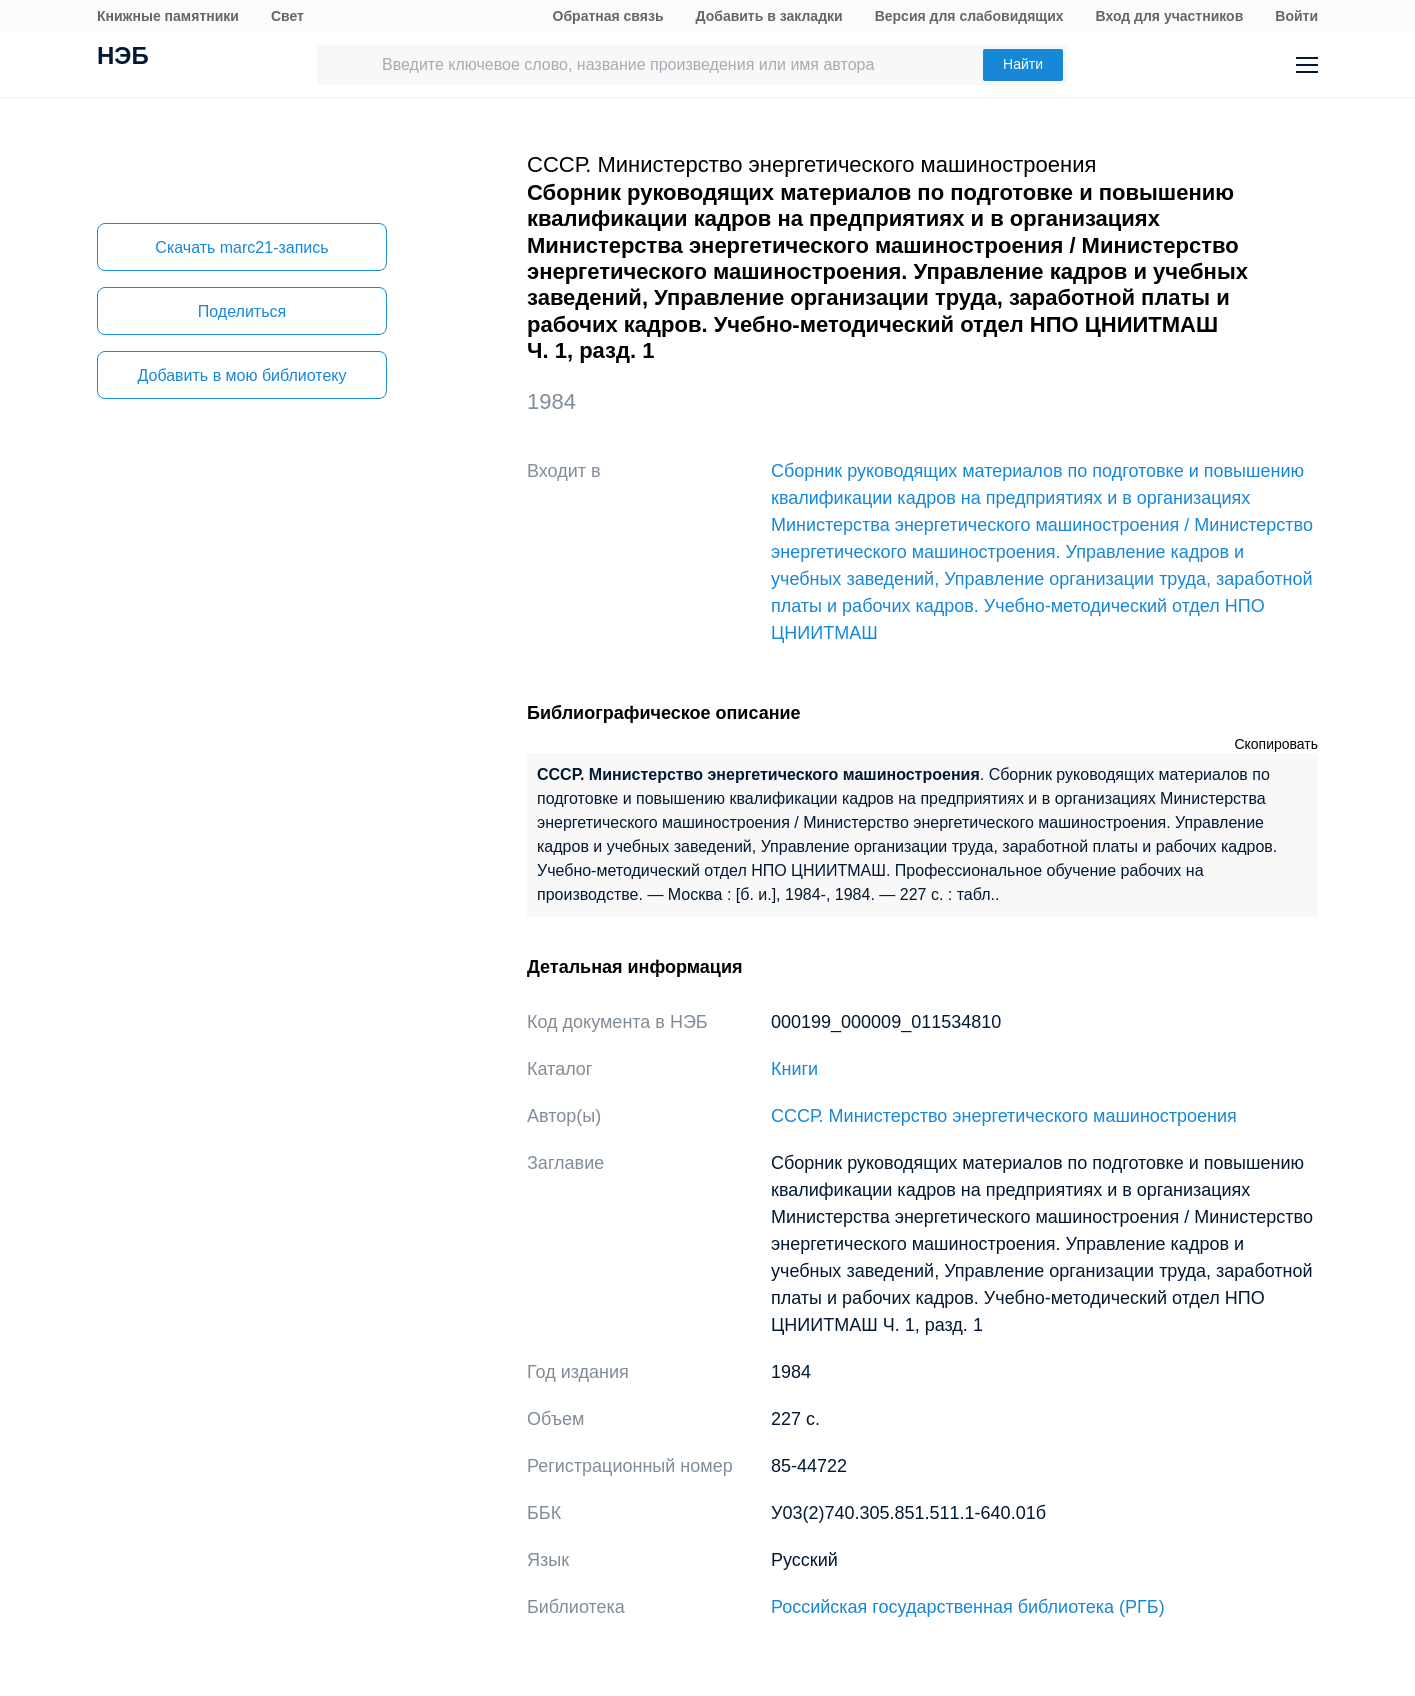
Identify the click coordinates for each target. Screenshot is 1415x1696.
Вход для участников (1170, 16)
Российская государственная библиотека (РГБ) (968, 1607)
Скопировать (1276, 744)
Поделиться (242, 311)
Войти (1296, 16)
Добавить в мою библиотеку (241, 375)
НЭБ (123, 58)
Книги (794, 1069)
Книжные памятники (168, 16)
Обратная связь (608, 16)
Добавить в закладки (769, 16)
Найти (1023, 64)
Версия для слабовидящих (969, 16)
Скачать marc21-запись (241, 247)
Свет (287, 16)
